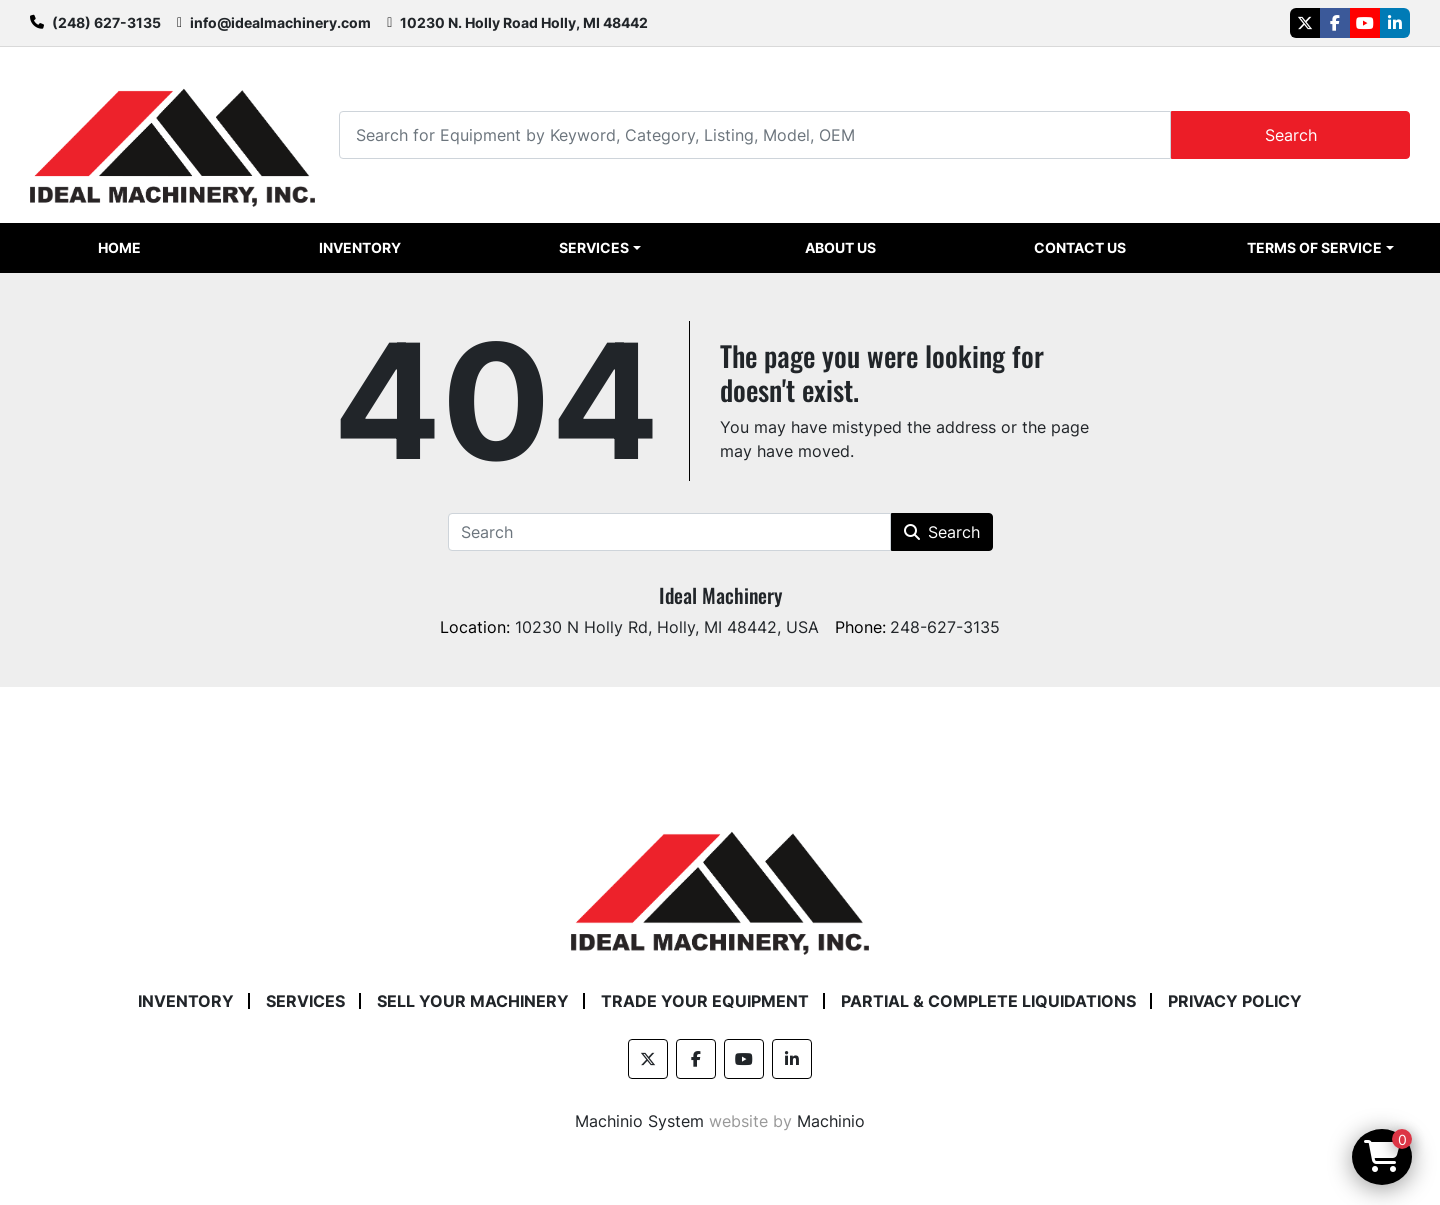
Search (1291, 135)
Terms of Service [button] (1314, 247)
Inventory (360, 247)
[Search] (755, 134)
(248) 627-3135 (106, 22)
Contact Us (1080, 247)
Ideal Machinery (720, 595)
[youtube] (1365, 23)
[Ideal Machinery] (719, 878)
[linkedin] (1395, 23)
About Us (840, 247)
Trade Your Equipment (705, 1001)
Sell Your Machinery (473, 1001)
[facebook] (1335, 23)
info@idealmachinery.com (280, 22)
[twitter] (1305, 23)
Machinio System (639, 1121)
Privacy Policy (1235, 1001)
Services (594, 247)
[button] (599, 248)
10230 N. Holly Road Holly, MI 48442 (524, 22)
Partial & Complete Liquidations (988, 1001)
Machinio (831, 1121)
